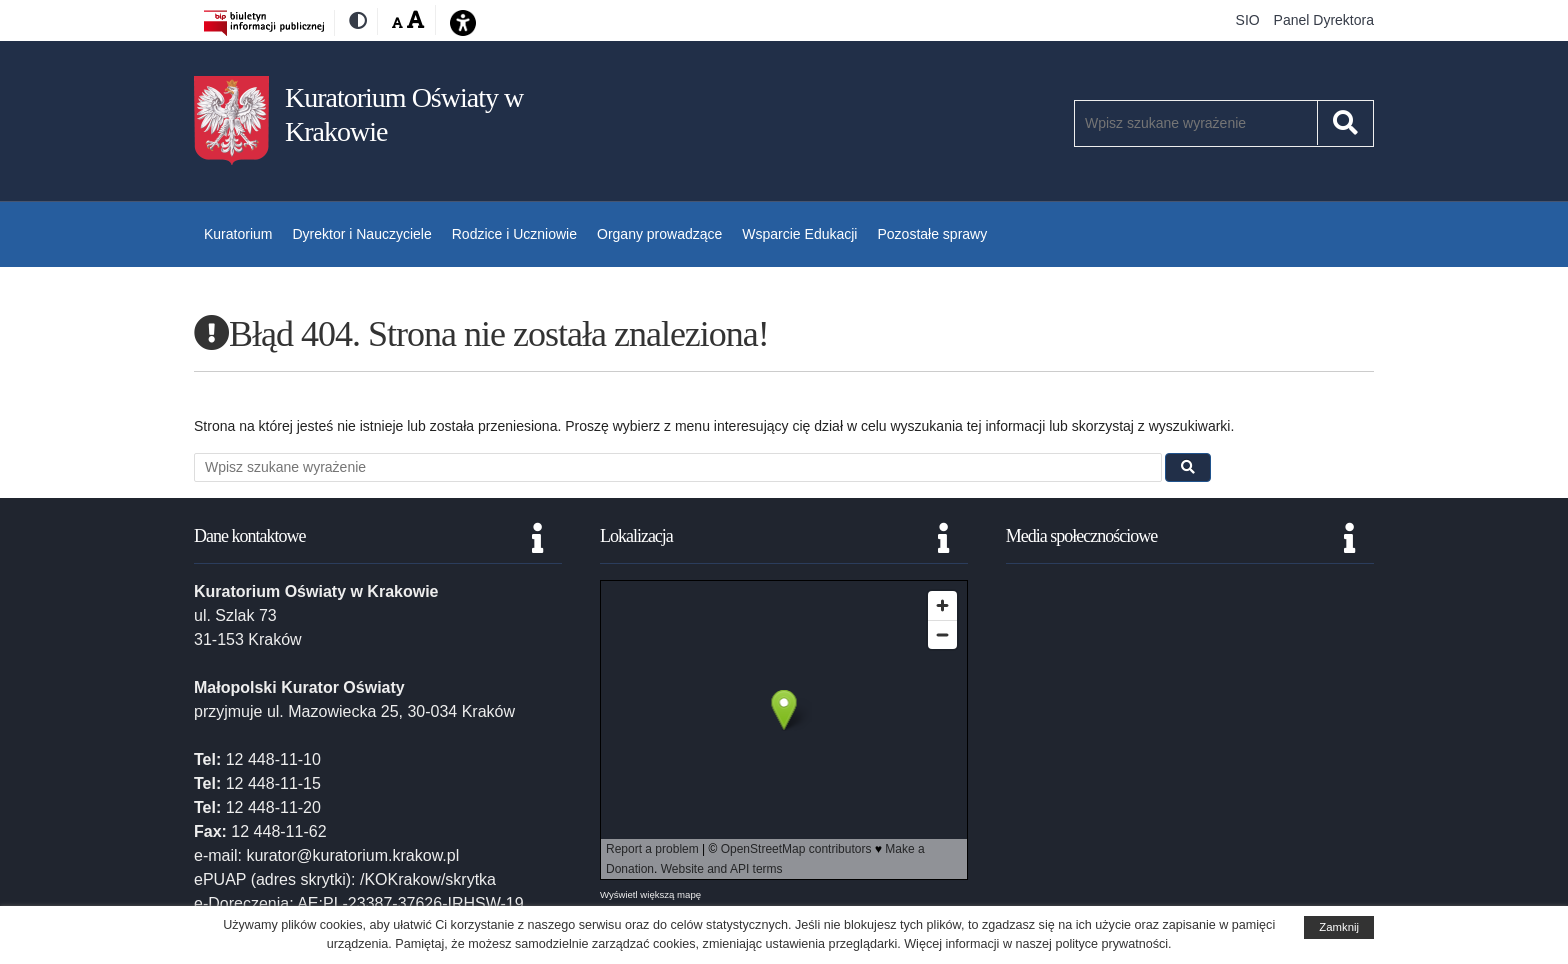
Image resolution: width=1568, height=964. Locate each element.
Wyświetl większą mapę (650, 894)
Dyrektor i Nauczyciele (361, 234)
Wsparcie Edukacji (799, 234)
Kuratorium (238, 234)
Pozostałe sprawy (932, 234)
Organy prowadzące (659, 234)
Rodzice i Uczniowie (514, 234)
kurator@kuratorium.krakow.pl (352, 855)
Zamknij (1339, 927)
